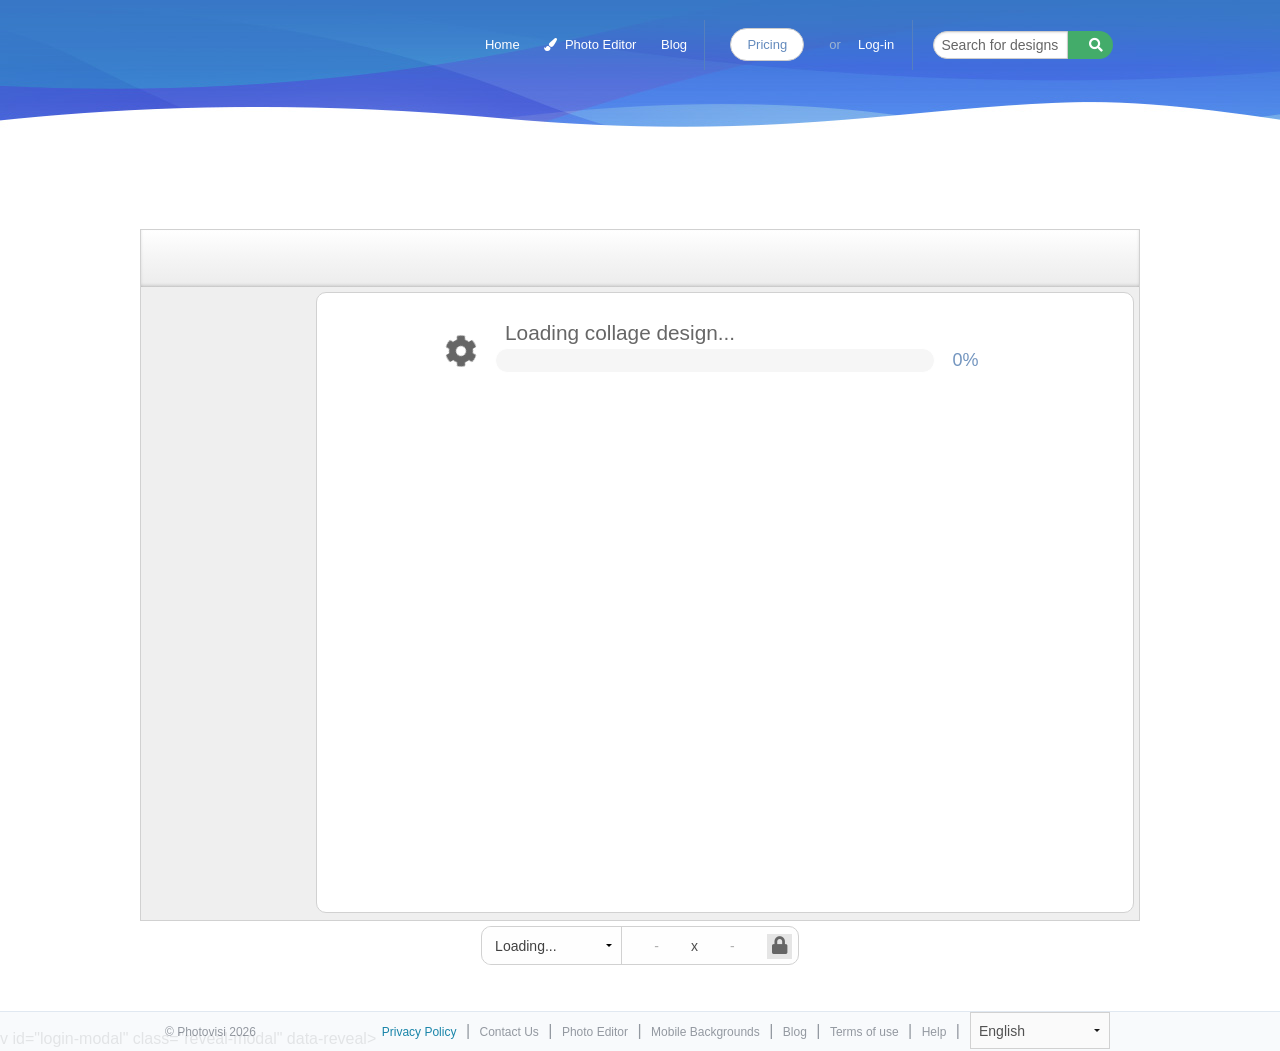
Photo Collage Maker (252, 35)
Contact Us (509, 1032)
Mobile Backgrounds (705, 1032)
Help (934, 1032)
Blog (674, 44)
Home (502, 44)
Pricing (767, 44)
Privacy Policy (419, 1032)
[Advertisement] (619, 182)
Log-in (876, 44)
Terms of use (864, 1032)
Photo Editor (590, 44)
